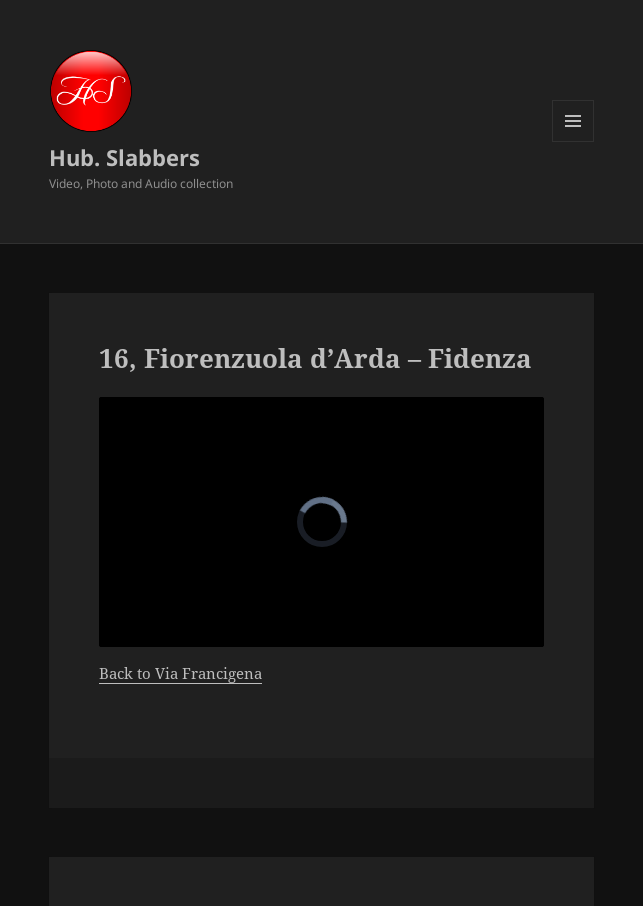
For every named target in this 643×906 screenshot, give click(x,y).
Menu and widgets (573, 141)
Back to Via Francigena (180, 673)
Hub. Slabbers (124, 157)
